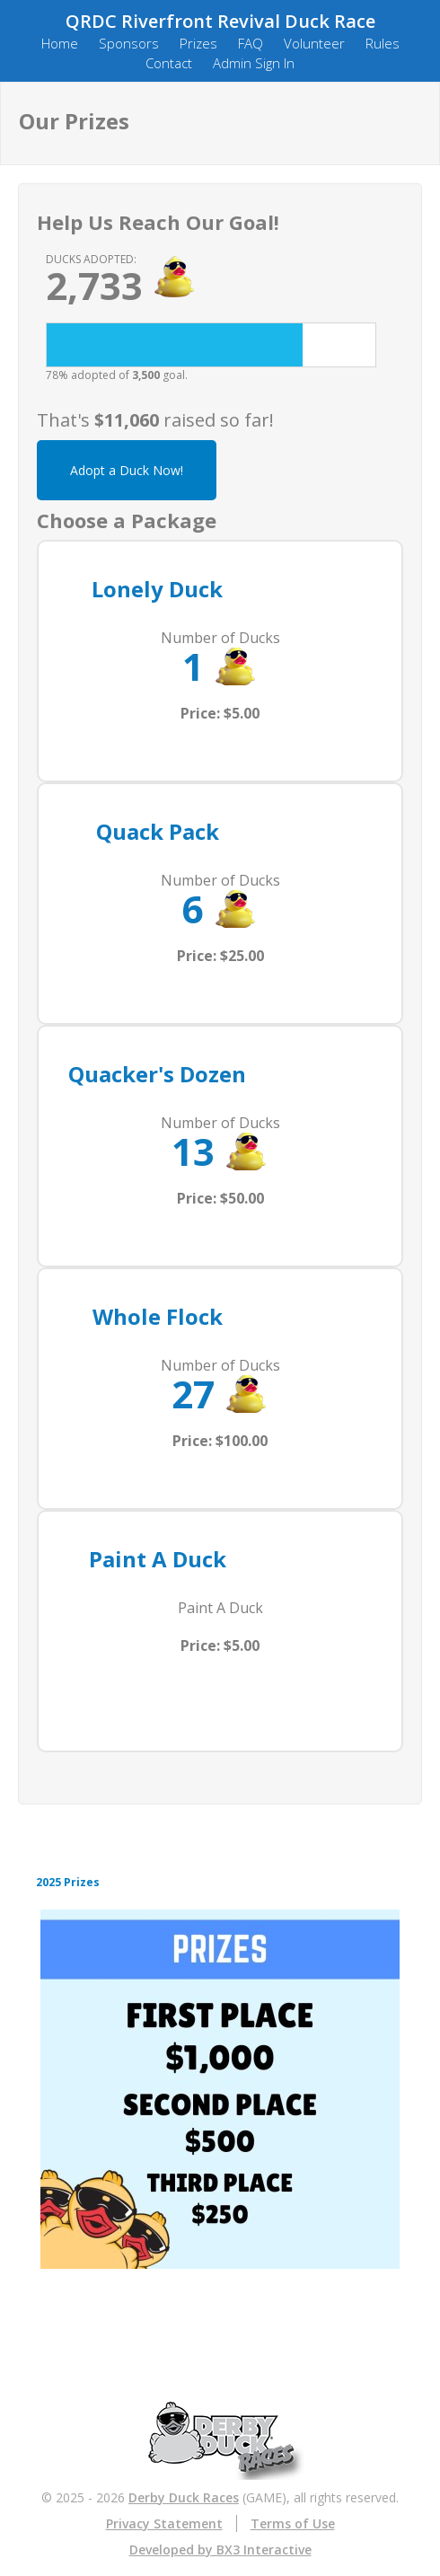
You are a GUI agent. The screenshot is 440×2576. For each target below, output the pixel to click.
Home (59, 43)
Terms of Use (293, 2523)
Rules (382, 43)
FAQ (250, 43)
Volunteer (314, 43)
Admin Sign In (254, 63)
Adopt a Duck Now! (126, 470)
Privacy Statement (164, 2523)
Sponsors (129, 43)
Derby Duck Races (183, 2497)
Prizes (198, 43)
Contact (168, 63)
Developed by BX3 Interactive (220, 2549)
